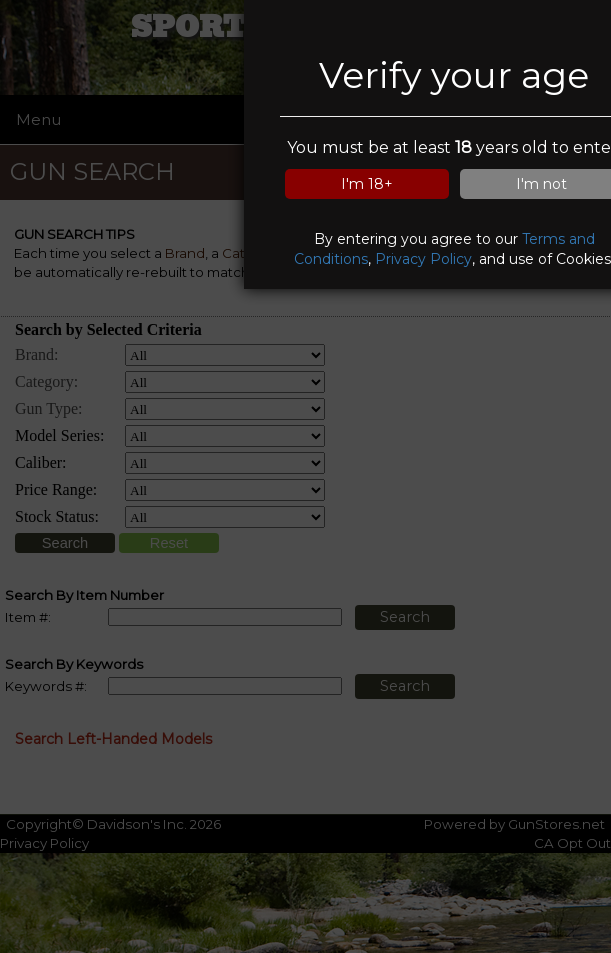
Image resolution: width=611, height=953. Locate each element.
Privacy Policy (423, 259)
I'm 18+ (367, 184)
